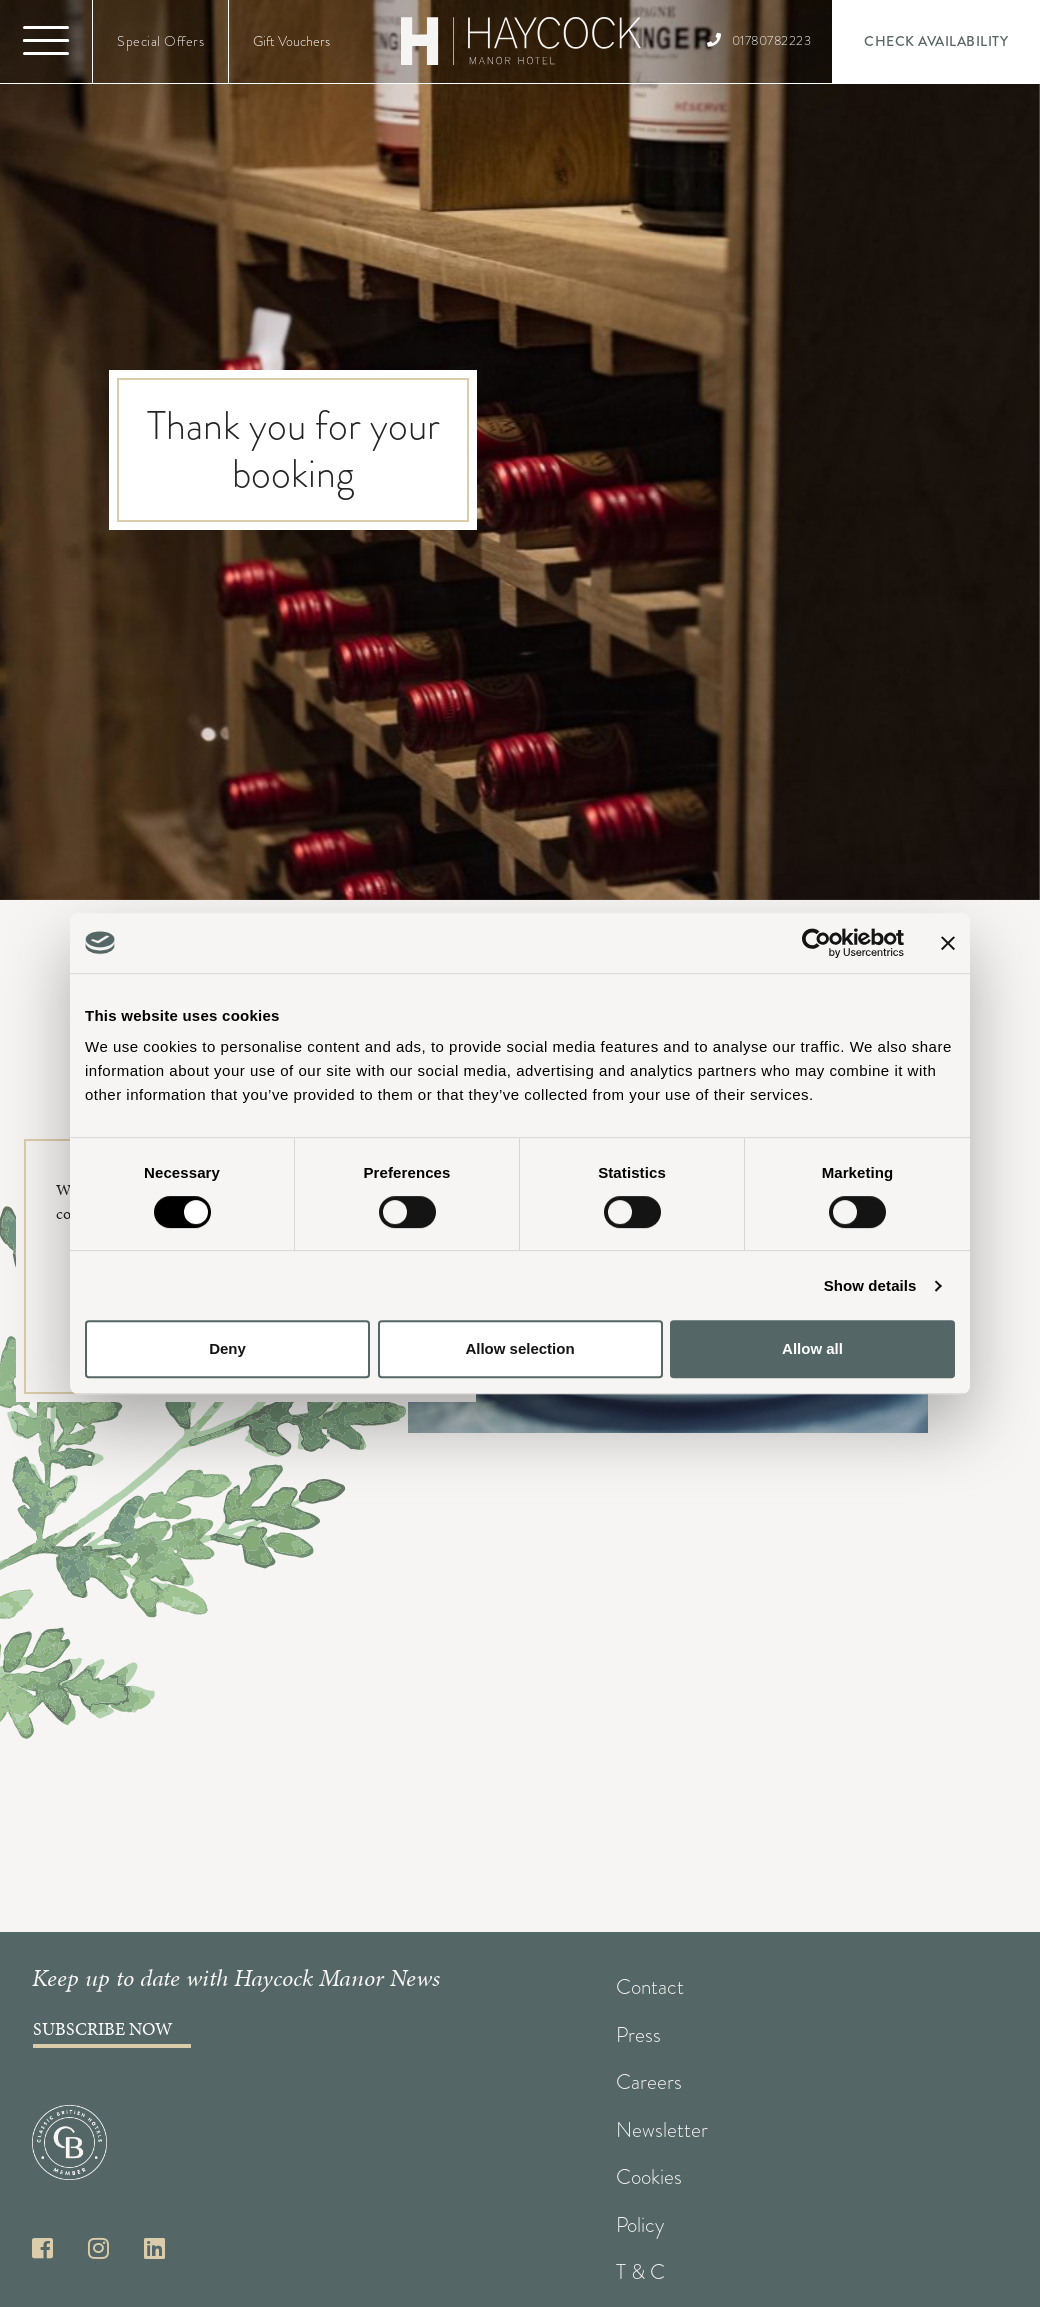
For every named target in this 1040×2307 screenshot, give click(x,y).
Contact (650, 1987)
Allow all (812, 1348)
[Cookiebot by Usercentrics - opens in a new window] (816, 943)
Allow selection (519, 1348)
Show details (870, 1285)
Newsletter (662, 2130)
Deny (227, 1348)
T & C (640, 2272)
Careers (649, 2082)
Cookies (649, 2177)
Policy (640, 2225)
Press (638, 2035)
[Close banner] (948, 943)
